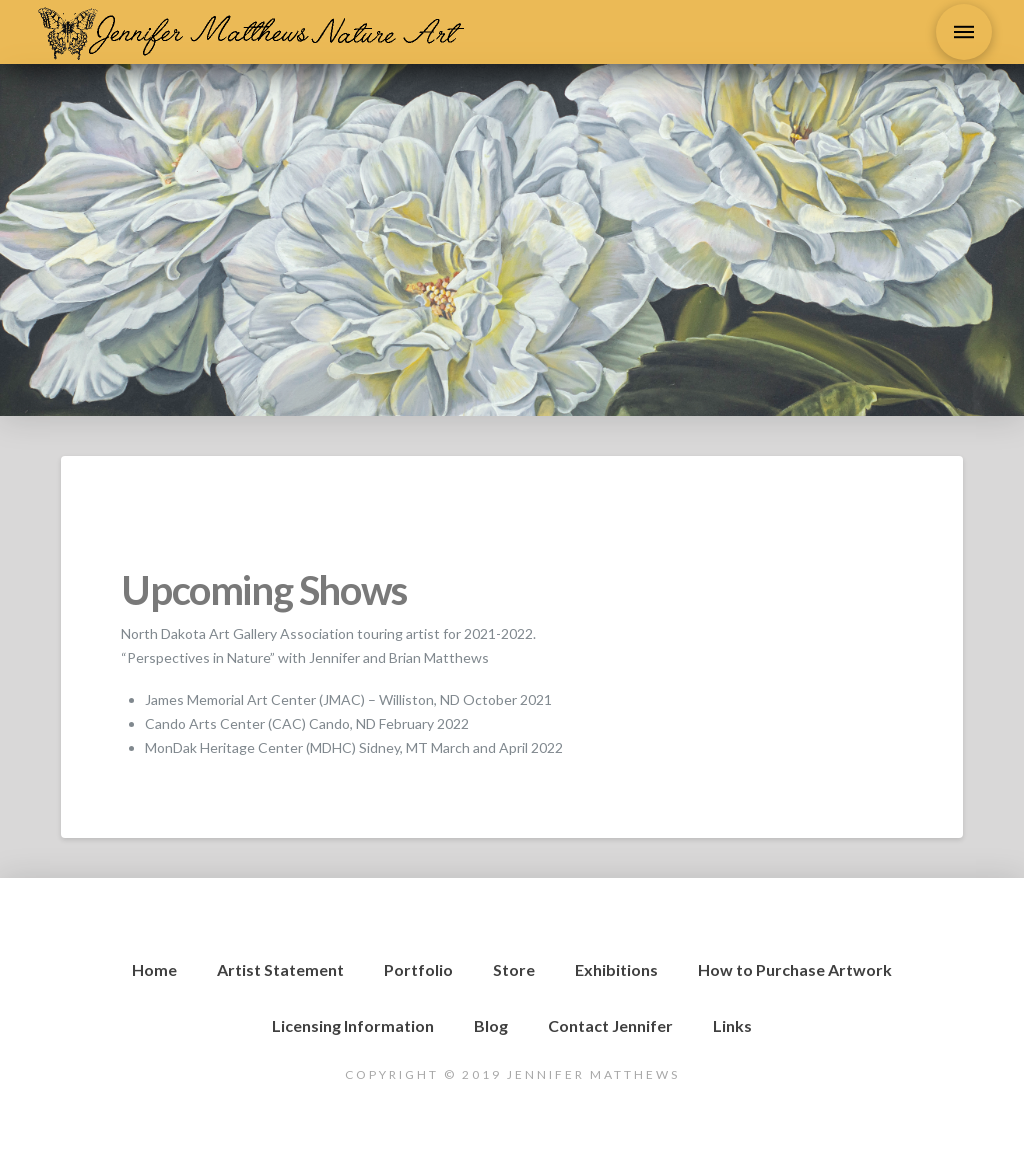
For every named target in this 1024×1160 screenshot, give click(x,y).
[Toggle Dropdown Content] (964, 32)
